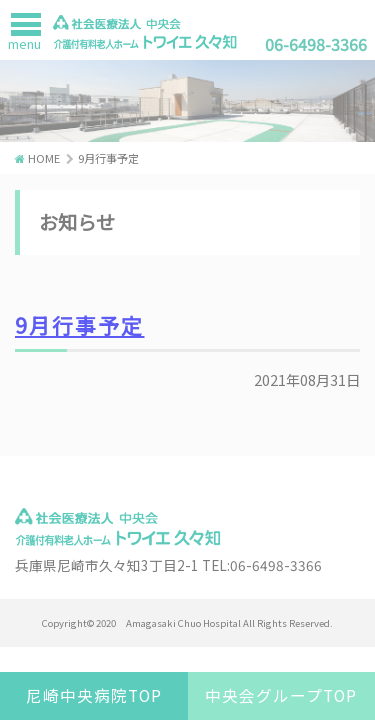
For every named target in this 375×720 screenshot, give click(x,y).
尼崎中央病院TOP (94, 695)
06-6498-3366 (316, 44)
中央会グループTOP (281, 695)
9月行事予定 (79, 325)
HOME (44, 158)
